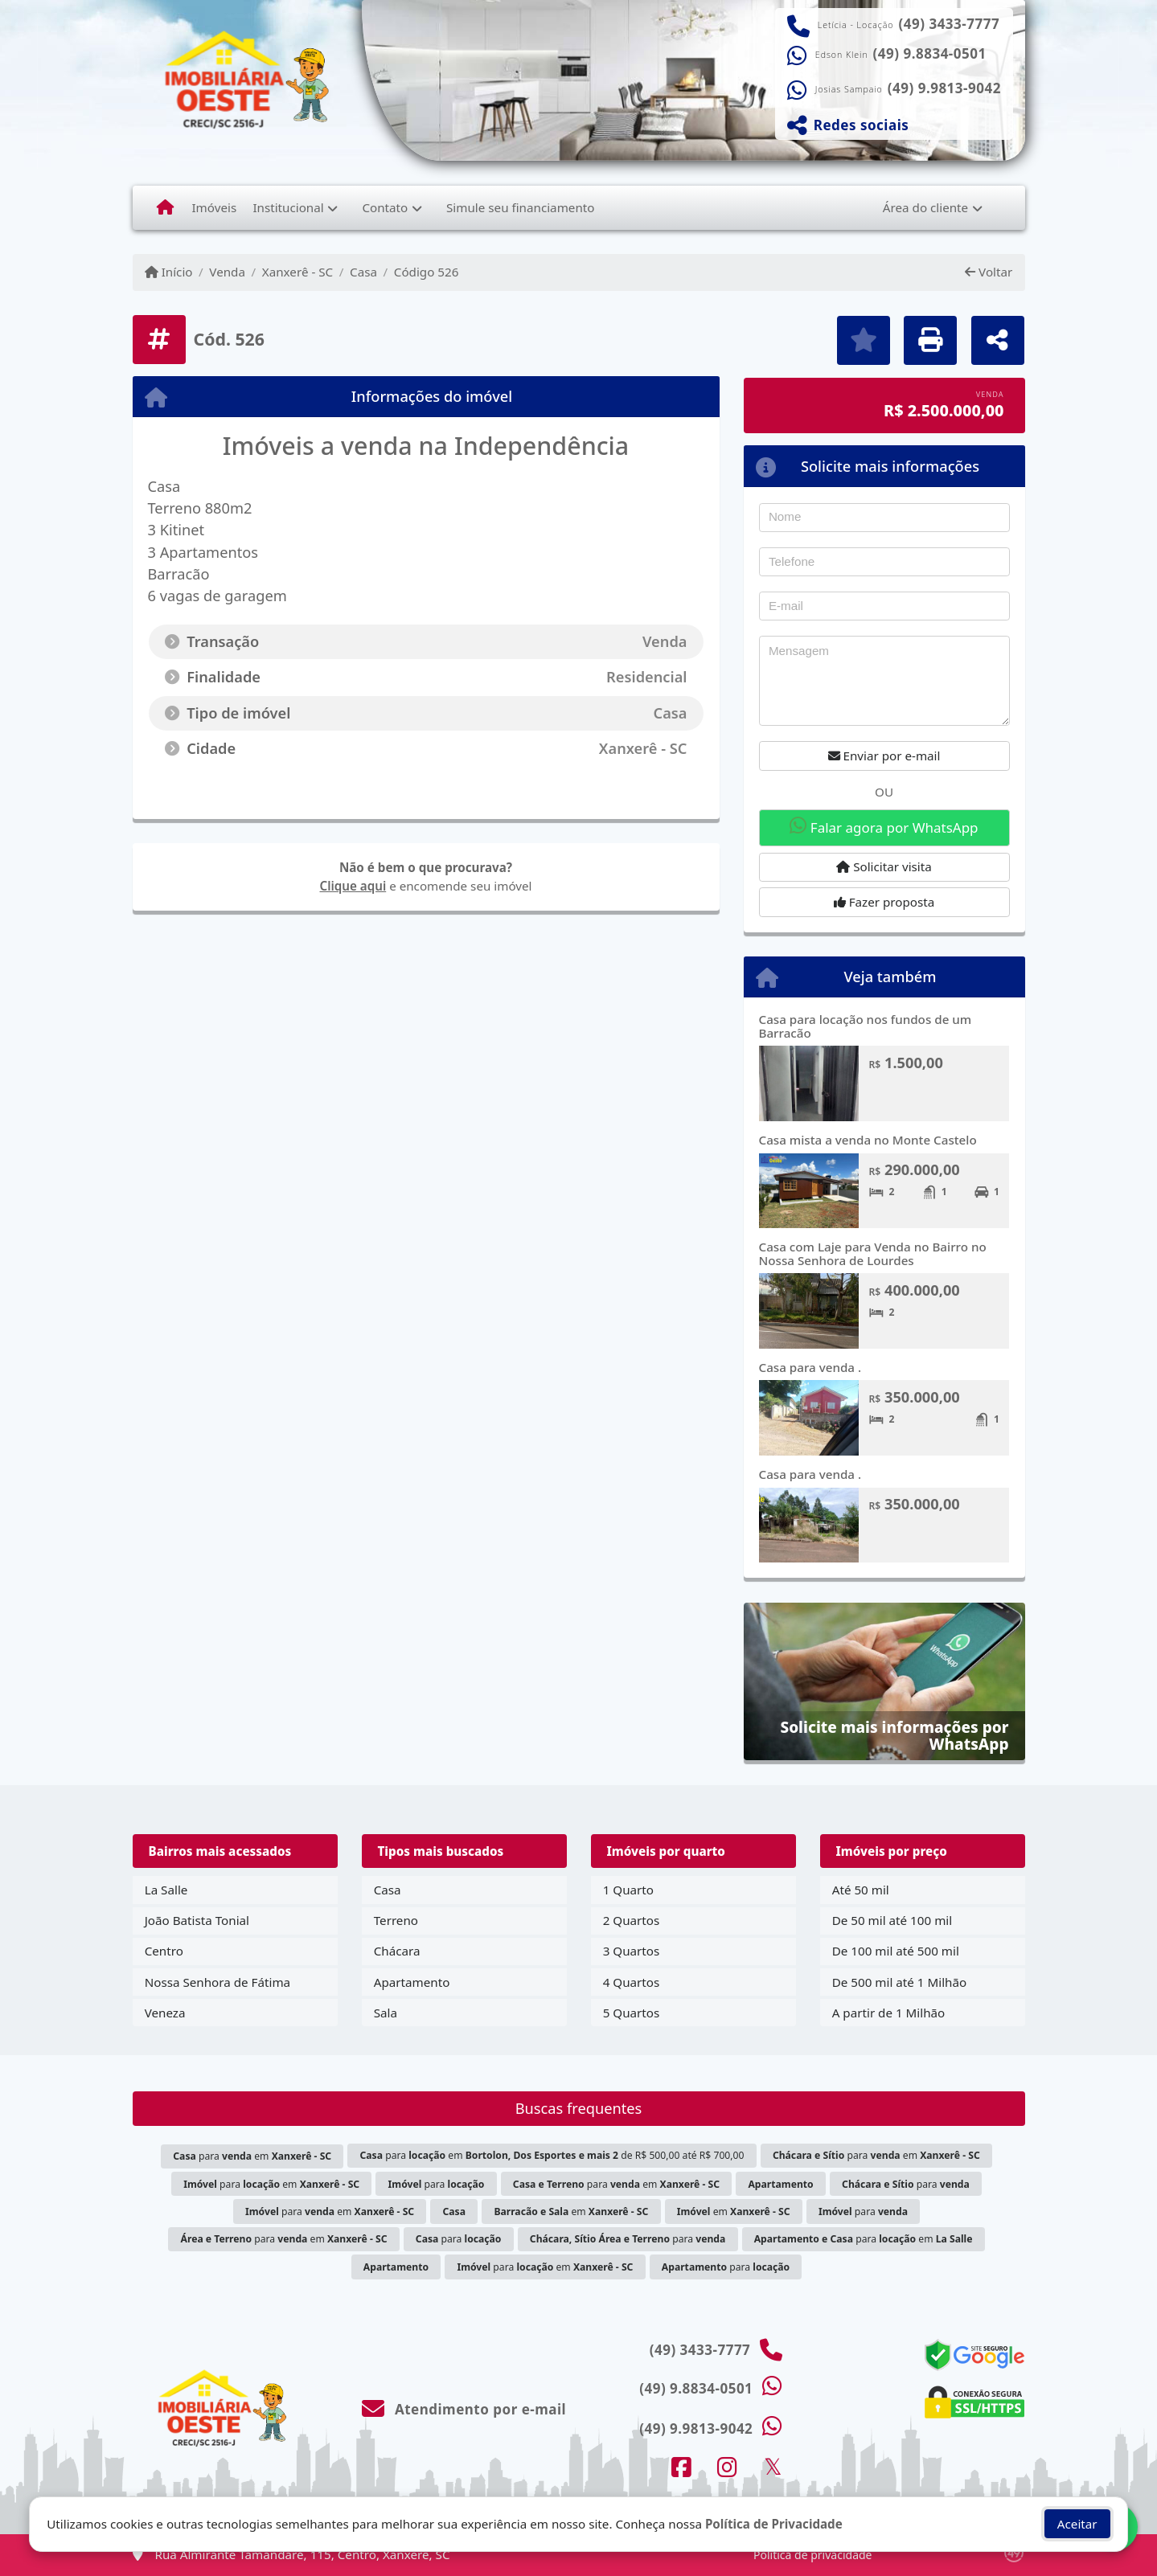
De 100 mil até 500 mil (895, 1951)
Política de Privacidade (774, 2524)
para (436, 2184)
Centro (164, 1951)
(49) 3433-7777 (949, 24)
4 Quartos (631, 1982)
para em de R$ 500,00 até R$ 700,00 (552, 2155)
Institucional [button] (287, 207)
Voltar (988, 272)
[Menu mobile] (165, 207)
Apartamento (412, 1982)
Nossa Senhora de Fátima (217, 1982)
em (571, 2211)
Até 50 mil (860, 1890)
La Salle (166, 1890)
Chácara (397, 1951)
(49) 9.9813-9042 (944, 88)
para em (252, 2156)
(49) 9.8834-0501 (930, 54)
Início (169, 272)
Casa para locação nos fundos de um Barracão (865, 1026)
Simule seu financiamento (520, 207)
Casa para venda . (810, 1367)
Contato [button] (385, 207)
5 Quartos (631, 2013)
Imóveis (213, 207)
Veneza (165, 2013)
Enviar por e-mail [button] (884, 755)
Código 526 (426, 272)
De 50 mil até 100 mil (892, 1920)
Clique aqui (353, 886)
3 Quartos (631, 1951)
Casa (363, 272)
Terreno (396, 1920)
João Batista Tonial (197, 1920)
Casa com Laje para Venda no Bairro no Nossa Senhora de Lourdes (873, 1253)
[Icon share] (681, 2467)
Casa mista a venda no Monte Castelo (868, 1140)
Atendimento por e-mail (464, 2409)
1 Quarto (628, 1890)
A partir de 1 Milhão (889, 2013)
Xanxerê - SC (297, 272)
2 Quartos (631, 1920)
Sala (385, 2013)
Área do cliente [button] (925, 207)
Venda (227, 272)
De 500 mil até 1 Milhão (899, 1982)
